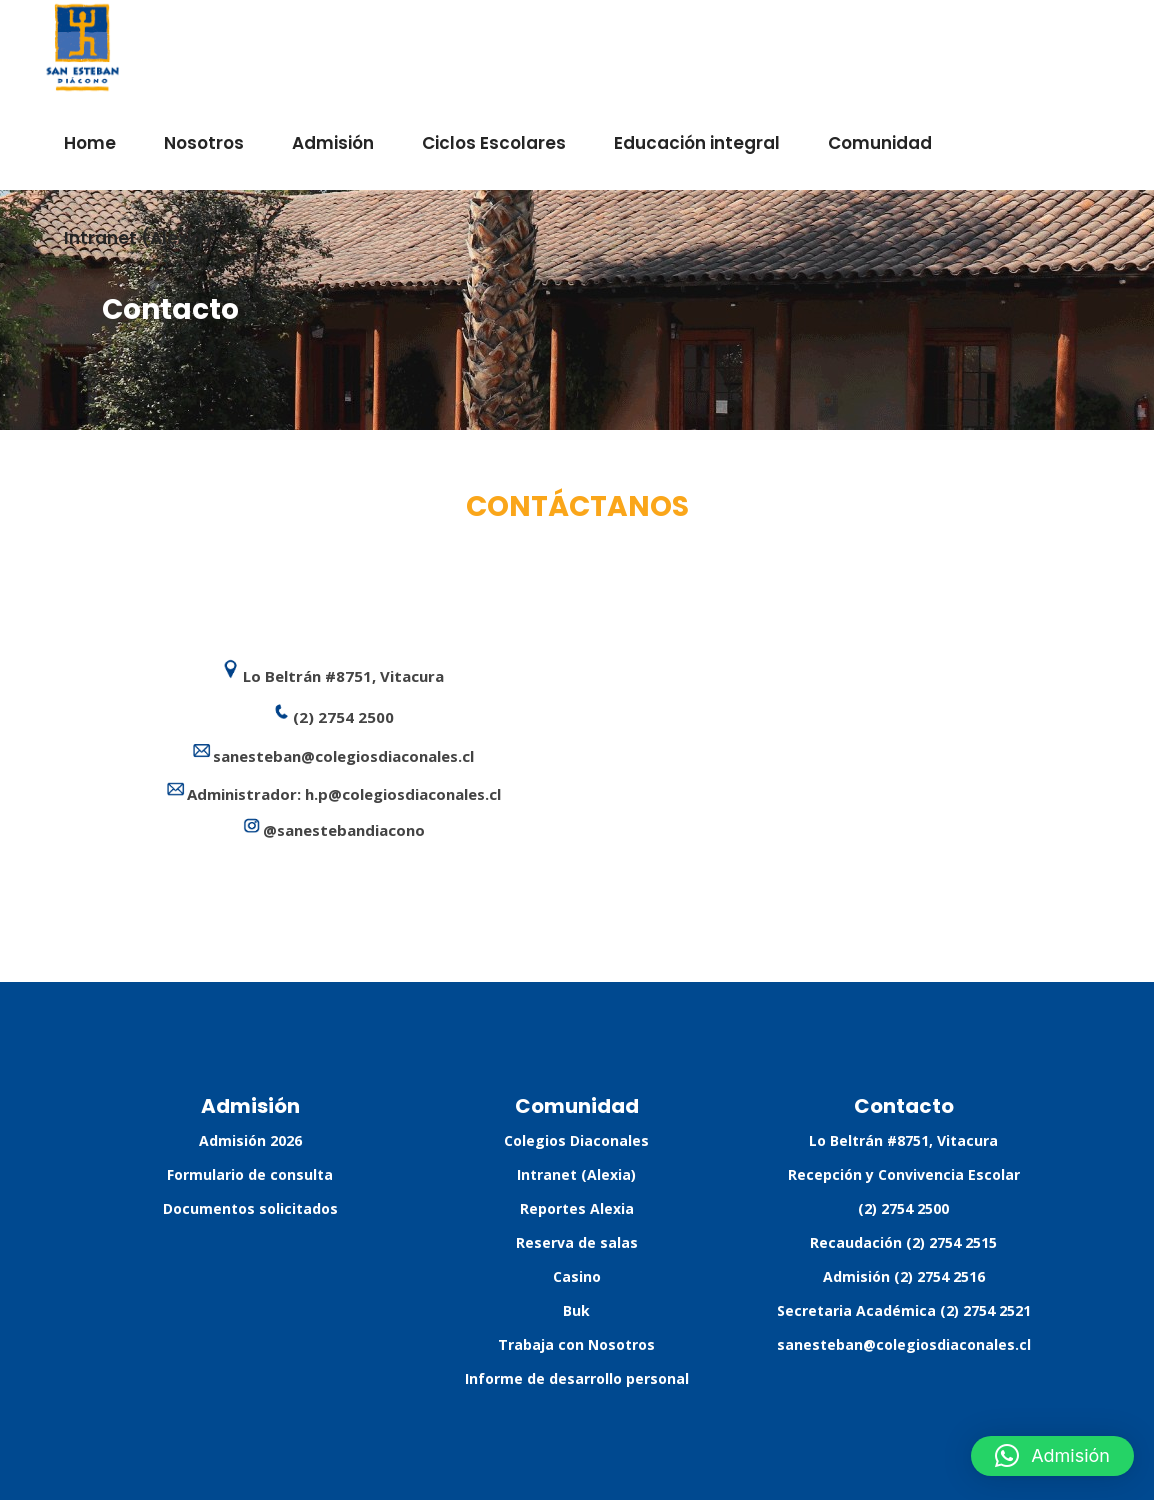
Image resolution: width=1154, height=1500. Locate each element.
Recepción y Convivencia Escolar (904, 1174)
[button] (1052, 1456)
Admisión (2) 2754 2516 (904, 1276)
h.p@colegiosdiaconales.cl (403, 794)
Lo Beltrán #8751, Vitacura (903, 1140)
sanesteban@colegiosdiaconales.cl (904, 1344)
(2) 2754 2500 (903, 1208)
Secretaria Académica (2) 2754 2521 (904, 1310)
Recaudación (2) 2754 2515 (903, 1242)
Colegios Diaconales (576, 1140)
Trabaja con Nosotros (576, 1344)
